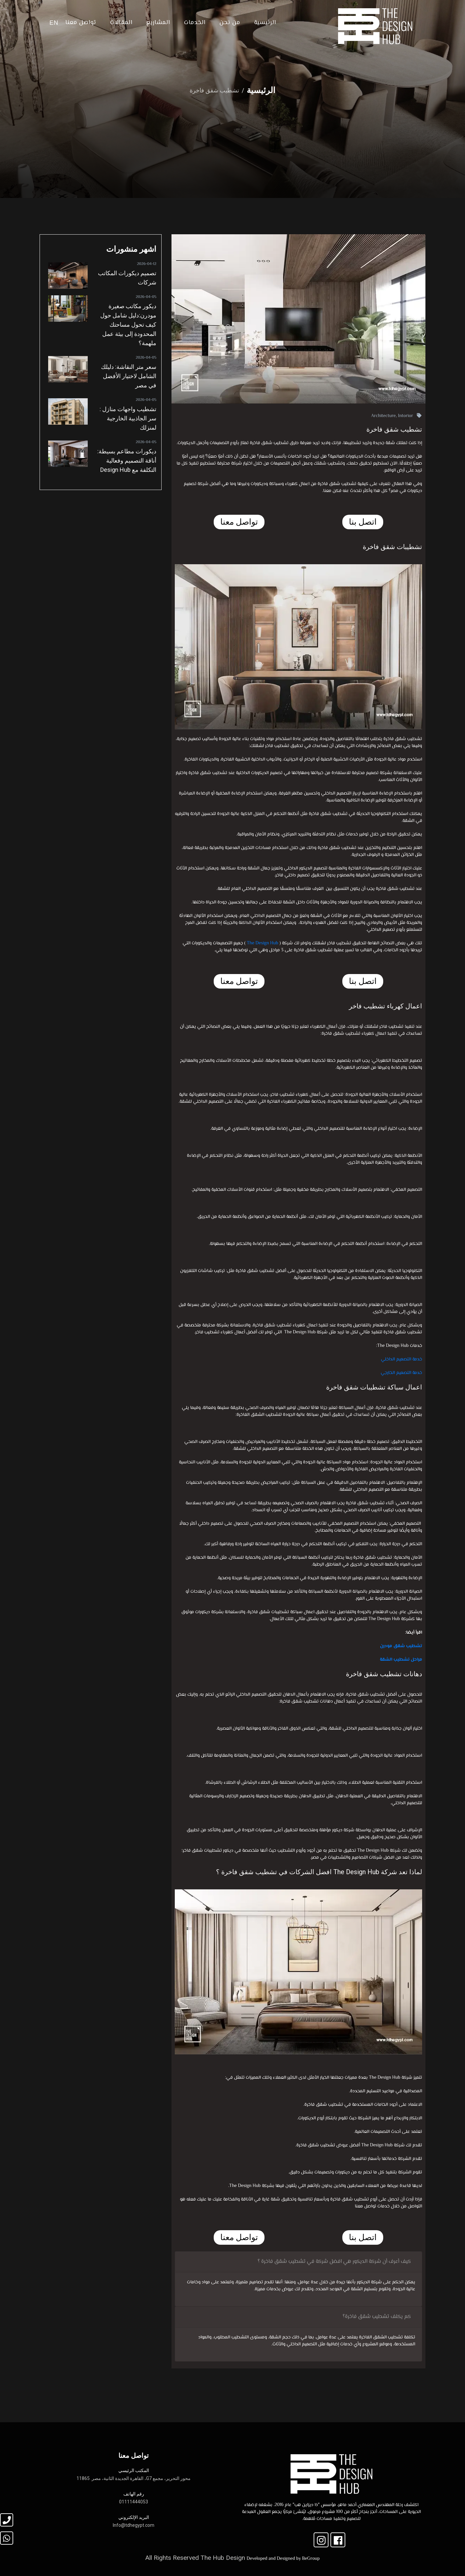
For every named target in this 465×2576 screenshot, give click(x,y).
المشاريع (158, 22)
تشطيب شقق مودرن (401, 1646)
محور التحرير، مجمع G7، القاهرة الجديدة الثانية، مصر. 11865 (134, 2478)
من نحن (229, 22)
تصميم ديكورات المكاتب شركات (127, 278)
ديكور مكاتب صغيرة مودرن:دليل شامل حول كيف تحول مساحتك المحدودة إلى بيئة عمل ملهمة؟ (128, 324)
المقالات (121, 22)
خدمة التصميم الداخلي (401, 1359)
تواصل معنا (80, 22)
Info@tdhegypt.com (133, 2525)
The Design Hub (262, 943)
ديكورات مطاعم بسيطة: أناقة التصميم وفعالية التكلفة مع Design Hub (126, 460)
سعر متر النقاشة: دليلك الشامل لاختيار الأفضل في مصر (128, 376)
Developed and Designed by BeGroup (283, 2558)
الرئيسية (265, 22)
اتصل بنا (363, 522)
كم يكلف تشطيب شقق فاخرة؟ (377, 2317)
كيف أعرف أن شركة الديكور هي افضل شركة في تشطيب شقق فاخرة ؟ (334, 2262)
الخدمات (195, 22)
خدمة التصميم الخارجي (401, 1373)
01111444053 (133, 2501)
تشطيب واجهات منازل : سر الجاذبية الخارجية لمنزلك (128, 418)
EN (53, 22)
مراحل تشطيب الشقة (401, 1659)
